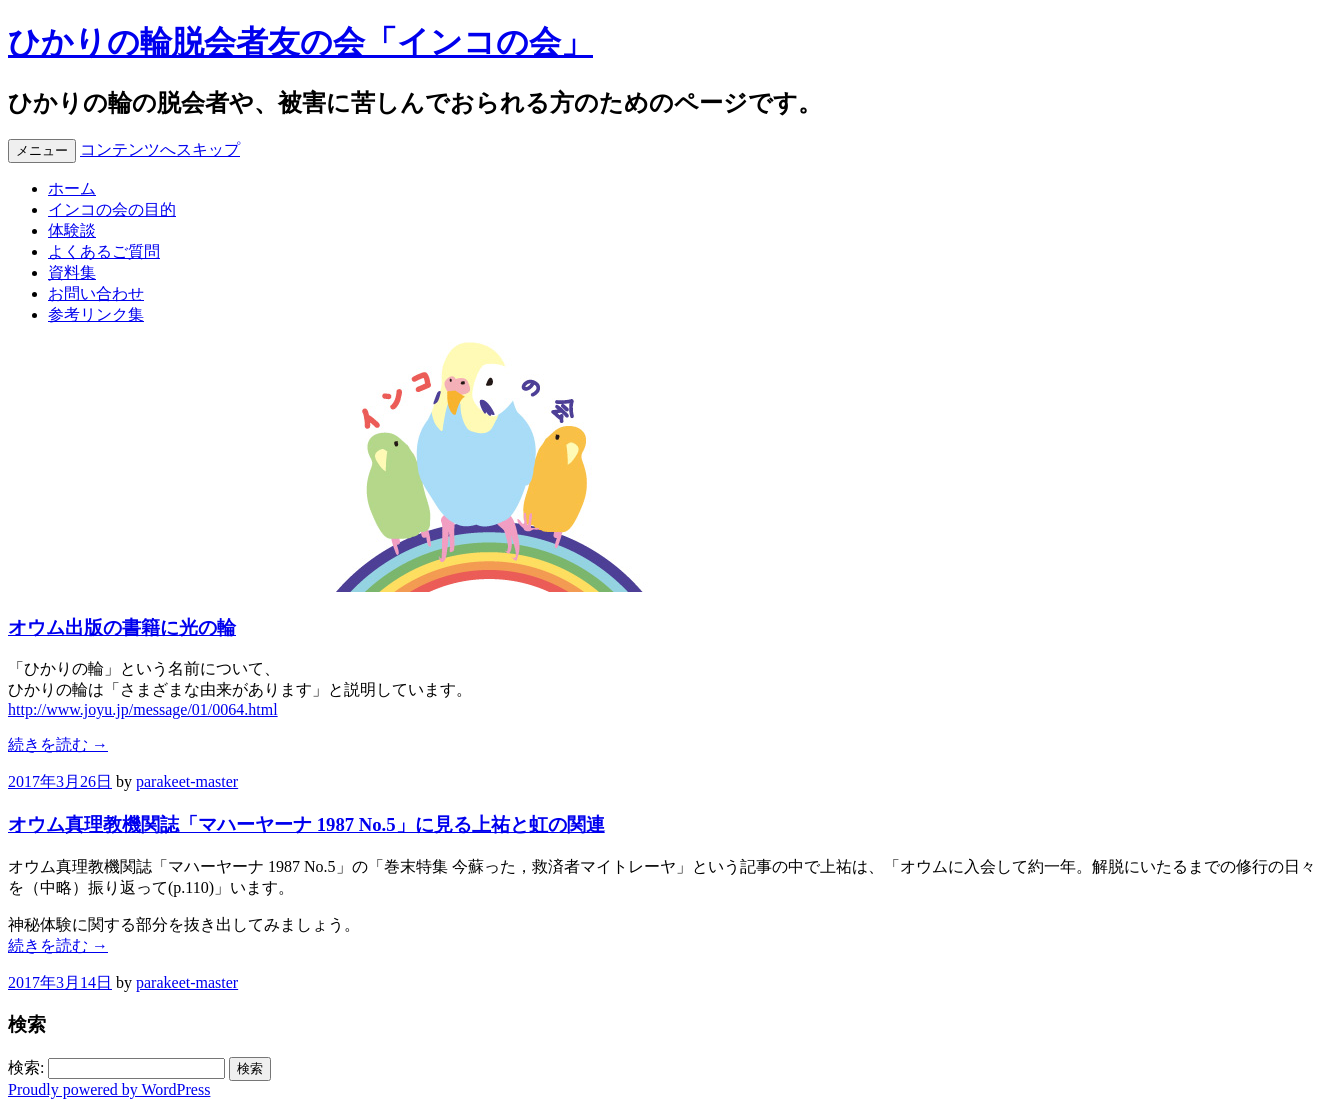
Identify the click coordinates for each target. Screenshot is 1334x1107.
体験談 (72, 230)
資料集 (72, 272)
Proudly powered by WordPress (109, 1089)
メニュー (42, 150)
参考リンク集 (96, 314)
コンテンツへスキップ (160, 149)
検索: (26, 1067)
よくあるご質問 (104, 251)
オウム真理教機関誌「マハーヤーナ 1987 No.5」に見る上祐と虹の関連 (306, 824)
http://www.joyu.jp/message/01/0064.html (143, 709)
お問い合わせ (96, 293)
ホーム (72, 188)
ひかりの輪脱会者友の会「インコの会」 (300, 42)
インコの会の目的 (112, 209)
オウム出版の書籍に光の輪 (122, 627)
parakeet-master (187, 781)
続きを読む (58, 744)
